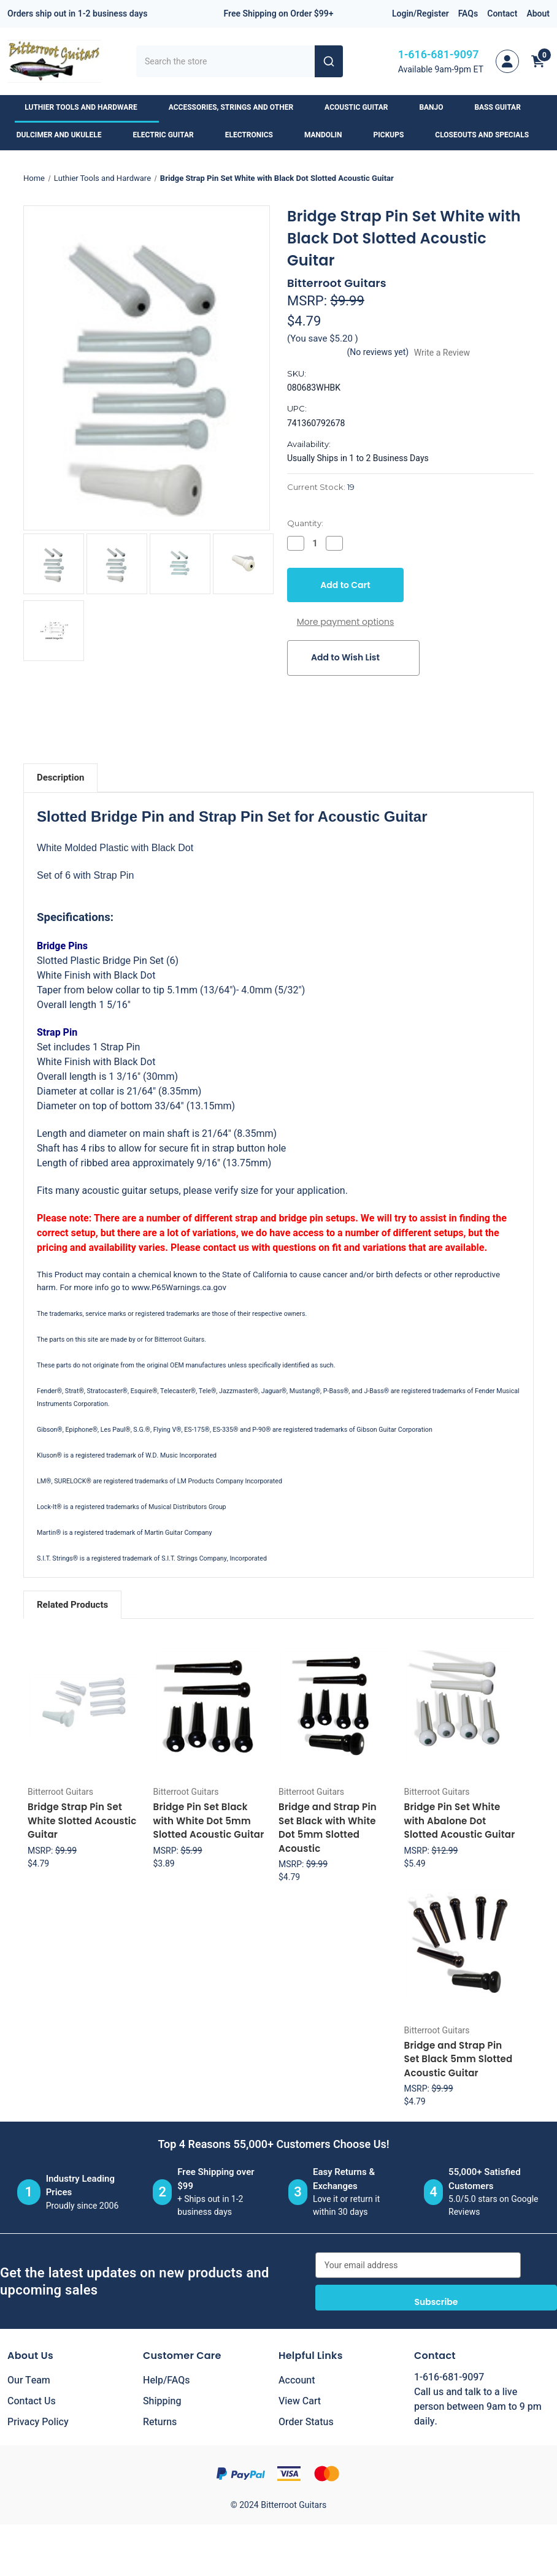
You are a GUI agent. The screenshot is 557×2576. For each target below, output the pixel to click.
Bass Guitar (503, 107)
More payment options (345, 622)
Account (296, 2380)
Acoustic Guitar (362, 107)
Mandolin (329, 134)
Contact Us (31, 2401)
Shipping (162, 2401)
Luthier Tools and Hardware (86, 107)
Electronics (255, 134)
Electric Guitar (169, 134)
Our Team (28, 2380)
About (538, 13)
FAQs (468, 13)
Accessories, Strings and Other (237, 107)
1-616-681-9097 (438, 55)
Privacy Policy (38, 2422)
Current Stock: (321, 487)
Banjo (437, 107)
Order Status (306, 2422)
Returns (160, 2422)
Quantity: (305, 523)
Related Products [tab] (72, 1604)
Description (60, 777)
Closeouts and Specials (487, 134)
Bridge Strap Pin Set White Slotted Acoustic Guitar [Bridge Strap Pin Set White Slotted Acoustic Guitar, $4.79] (82, 1820)
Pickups (395, 134)
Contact (502, 13)
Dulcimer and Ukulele (65, 134)
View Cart (299, 2401)
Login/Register (420, 13)
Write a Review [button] (442, 352)
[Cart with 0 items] (538, 61)
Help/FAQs (166, 2380)
